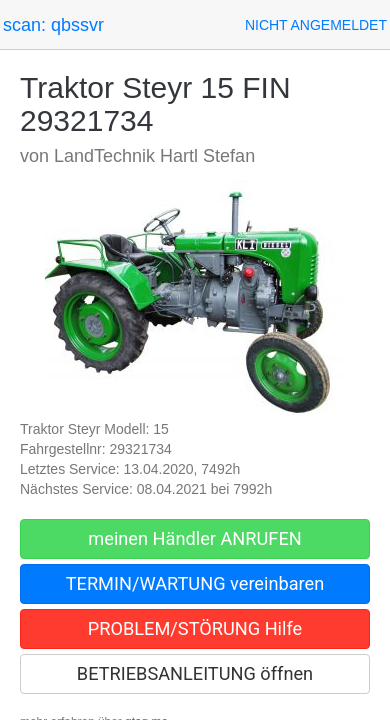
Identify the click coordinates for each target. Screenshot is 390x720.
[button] (316, 25)
